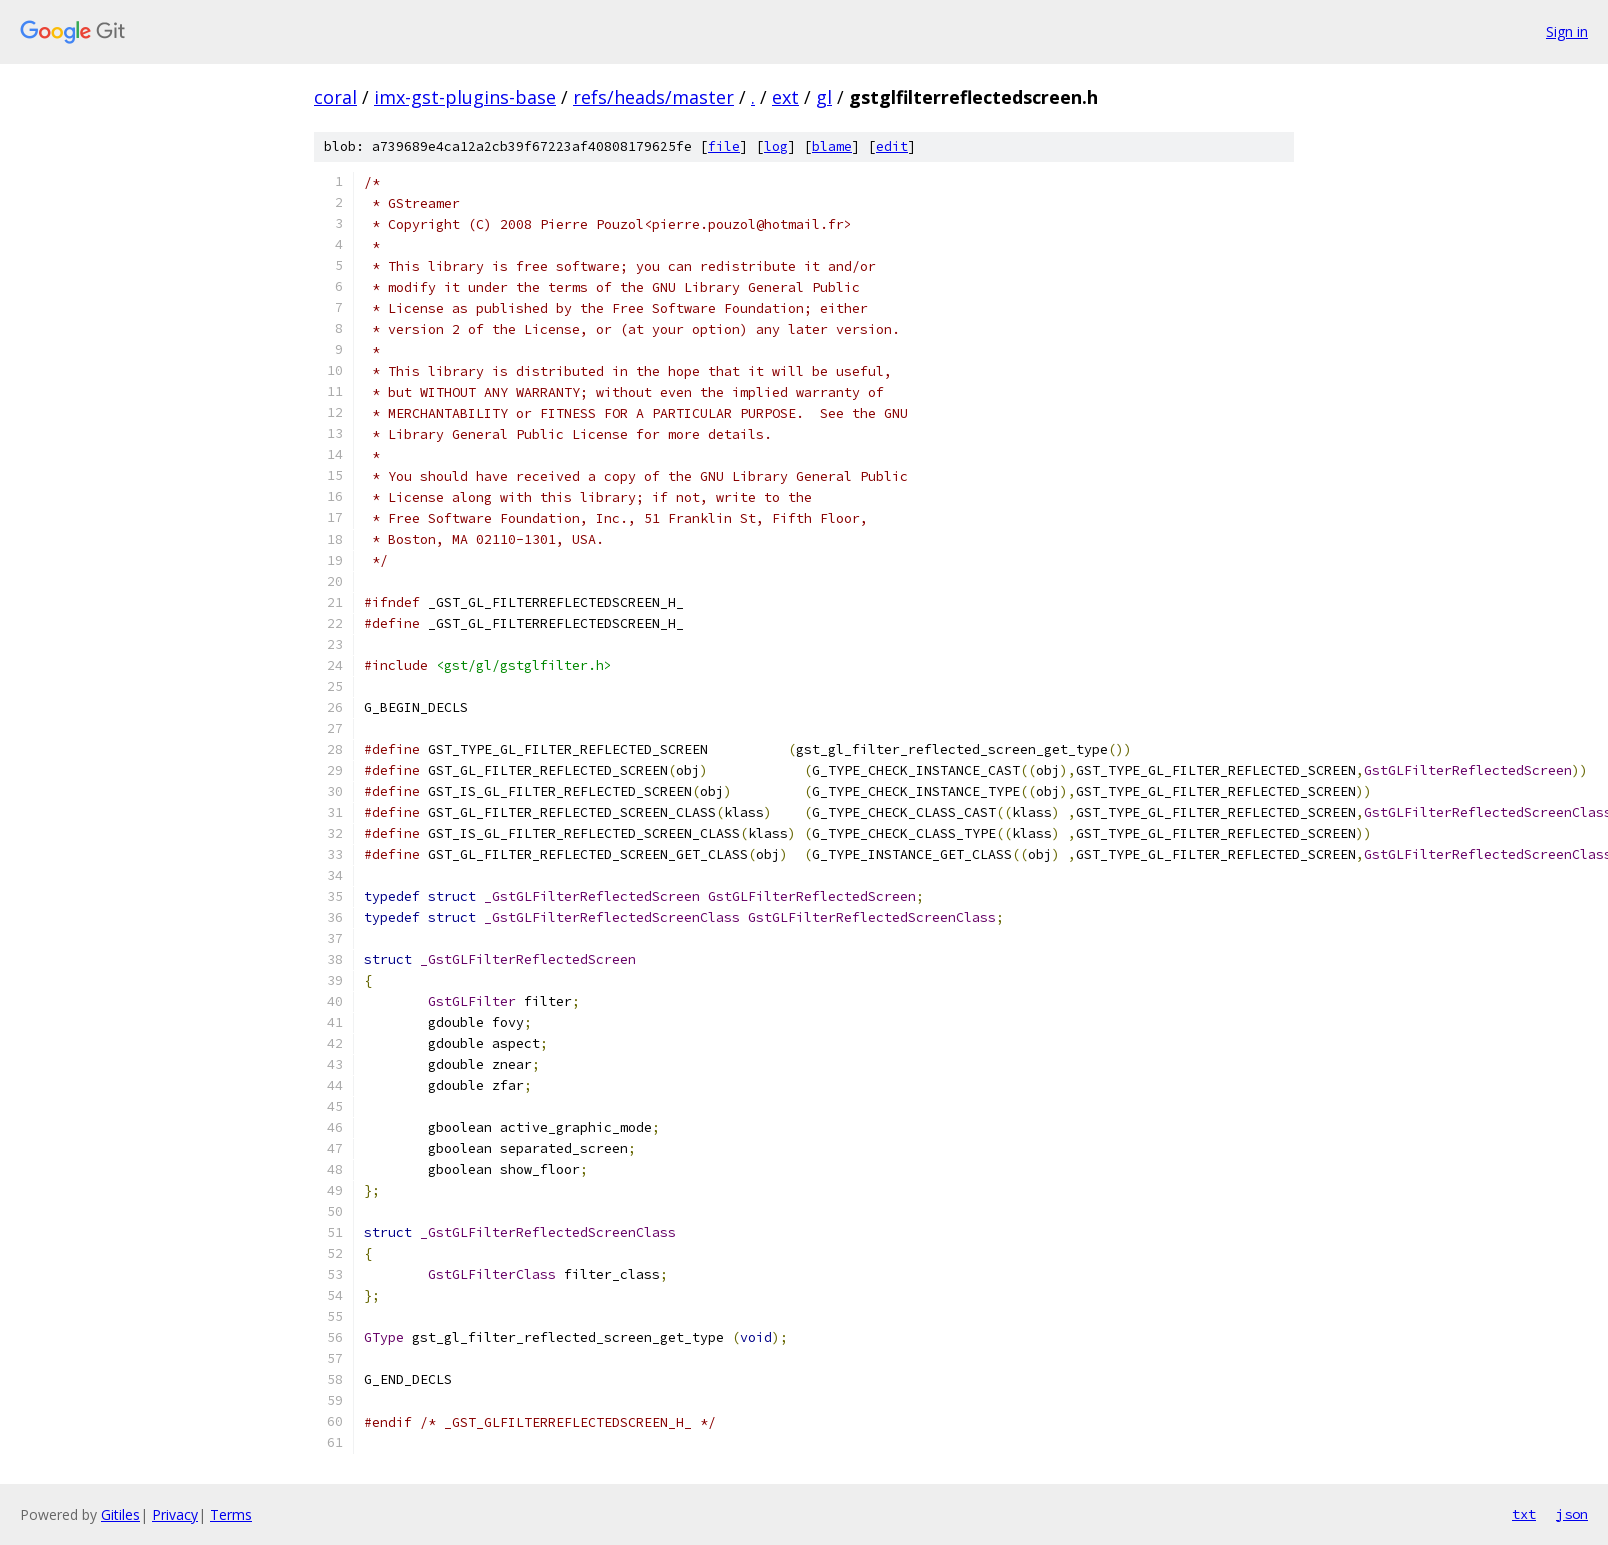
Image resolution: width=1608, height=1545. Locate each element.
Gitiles (120, 1514)
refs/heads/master (653, 97)
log (776, 146)
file (724, 146)
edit (892, 146)
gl (824, 97)
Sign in (1567, 31)
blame (832, 146)
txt (1524, 1514)
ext (785, 97)
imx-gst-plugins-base (465, 97)
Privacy (175, 1514)
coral (335, 97)
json (1572, 1514)
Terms (231, 1514)
